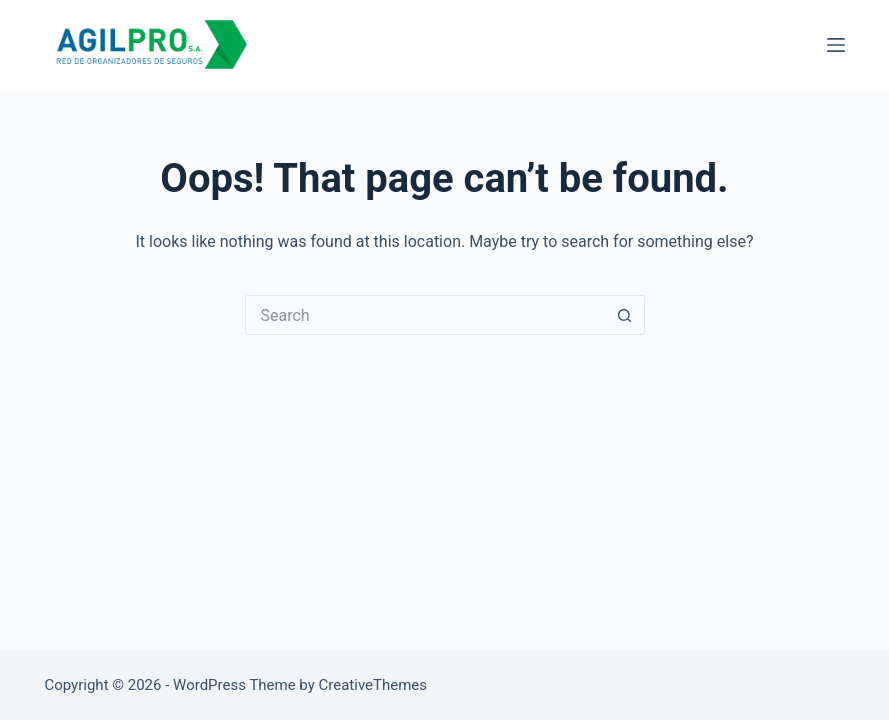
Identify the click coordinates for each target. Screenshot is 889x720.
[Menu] (836, 45)
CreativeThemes (373, 685)
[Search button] (625, 315)
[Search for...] (425, 315)
